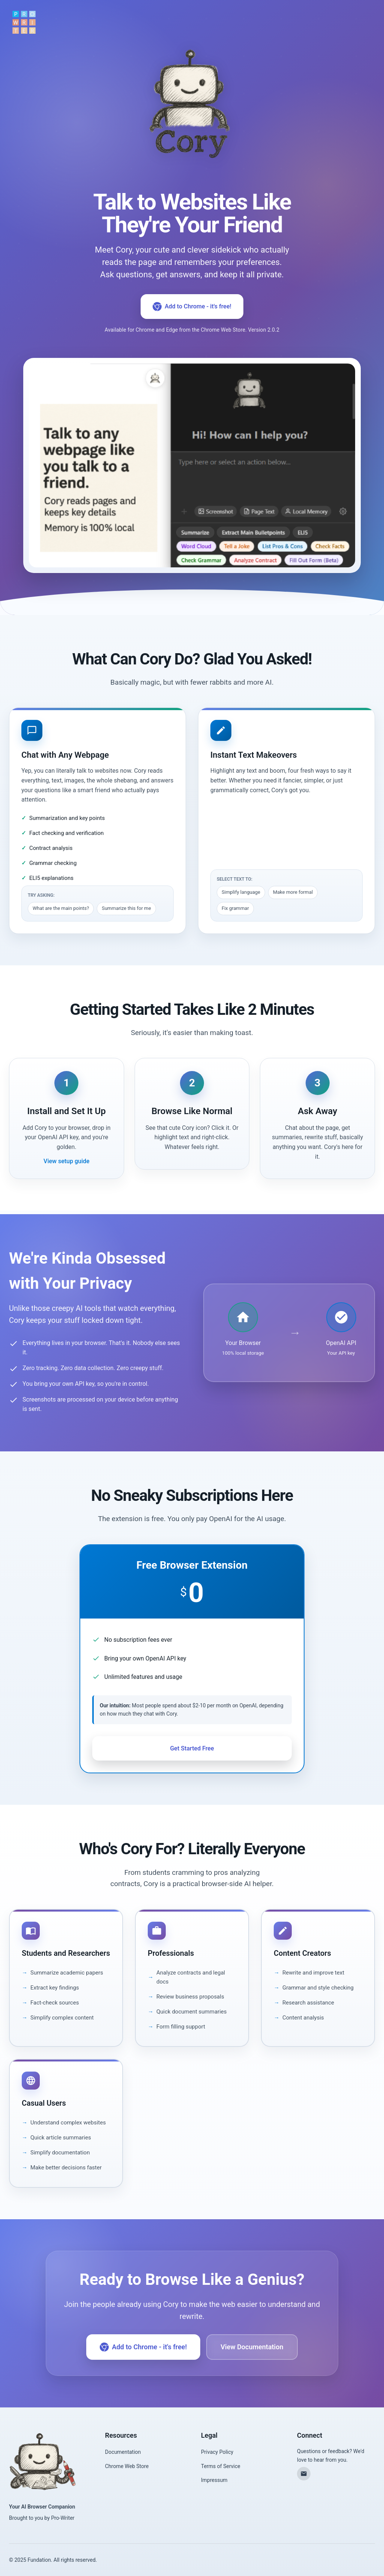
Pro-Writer (62, 2518)
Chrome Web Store (126, 2466)
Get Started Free (192, 1748)
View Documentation (251, 2347)
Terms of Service (220, 2466)
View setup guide (66, 1161)
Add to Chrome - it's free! (192, 306)
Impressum (214, 2480)
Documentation (123, 2452)
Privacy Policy (217, 2452)
